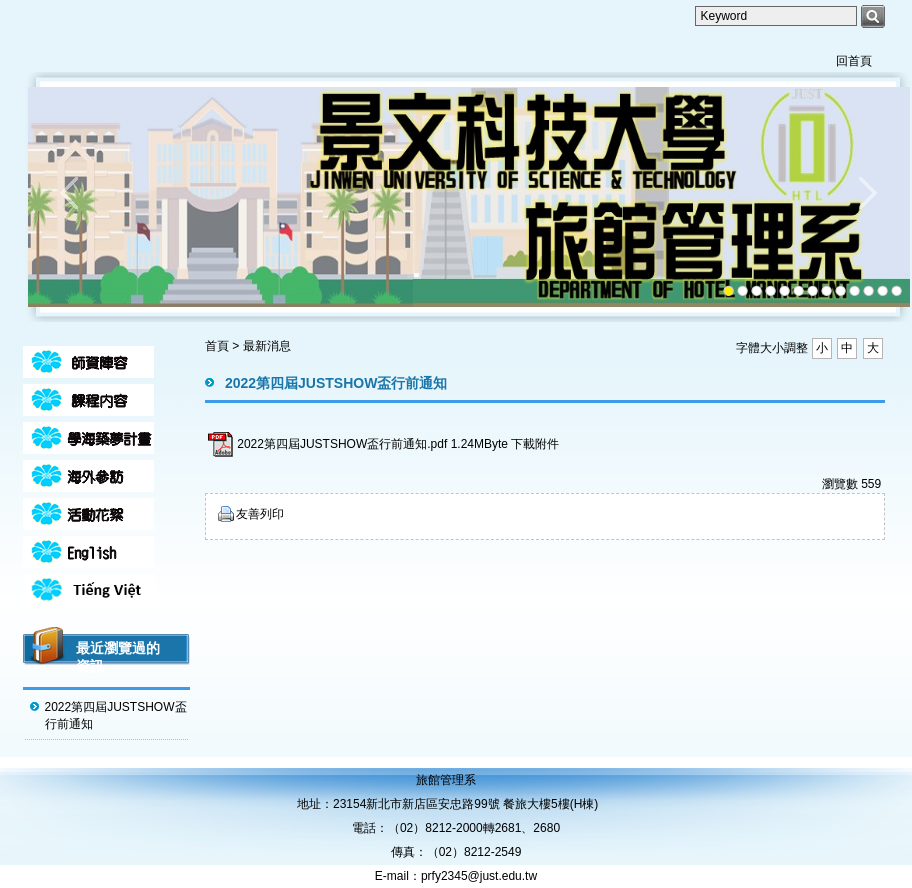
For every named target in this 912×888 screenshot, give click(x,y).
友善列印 (260, 514)
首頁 (217, 346)
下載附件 (535, 444)
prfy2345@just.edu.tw (479, 876)
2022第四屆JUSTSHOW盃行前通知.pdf (342, 444)
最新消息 (267, 346)
